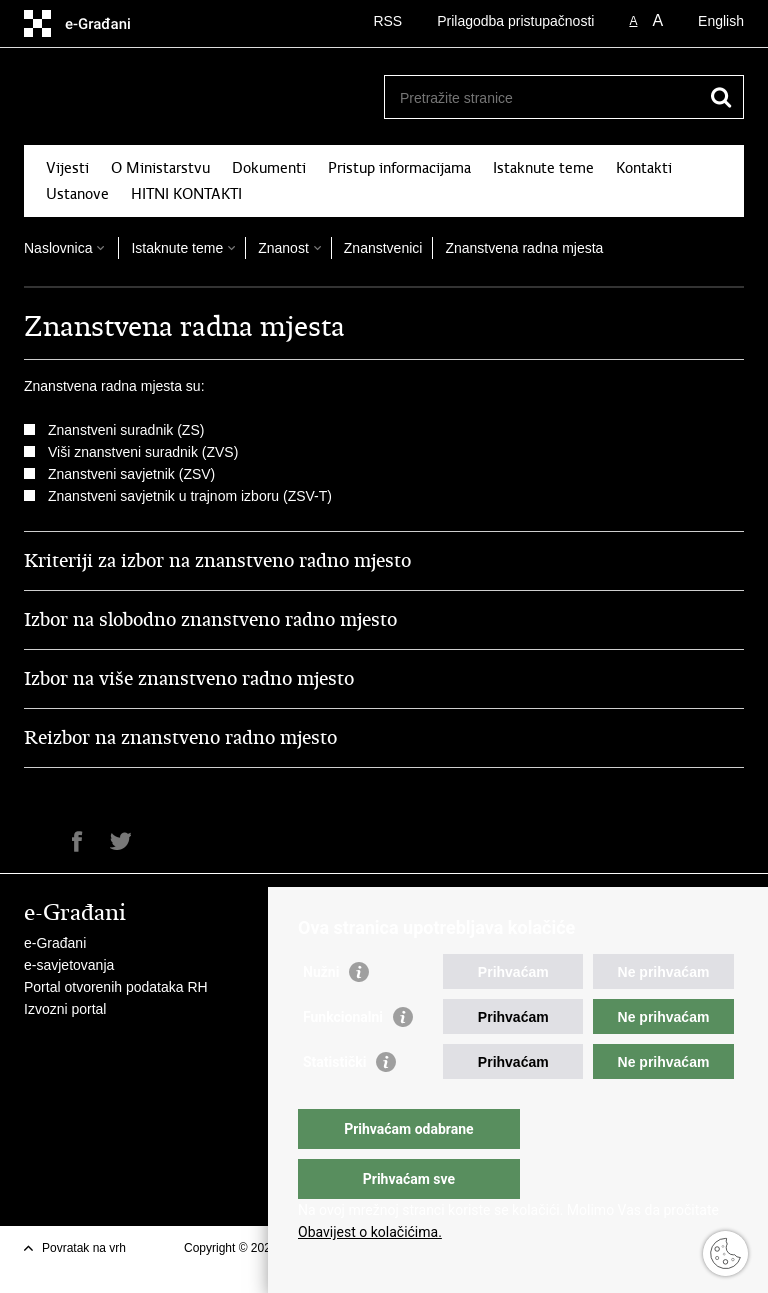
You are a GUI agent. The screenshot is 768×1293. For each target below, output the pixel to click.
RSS (387, 21)
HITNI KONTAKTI (186, 194)
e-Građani (55, 943)
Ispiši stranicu (34, 841)
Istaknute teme (543, 168)
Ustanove (77, 194)
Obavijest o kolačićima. (370, 1232)
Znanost (283, 248)
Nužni (321, 1012)
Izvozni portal (65, 1009)
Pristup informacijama (399, 168)
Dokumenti (269, 168)
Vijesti (67, 168)
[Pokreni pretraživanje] (721, 97)
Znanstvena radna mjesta (524, 248)
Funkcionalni (343, 1057)
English (721, 21)
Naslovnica (58, 248)
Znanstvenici (383, 248)
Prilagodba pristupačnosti (515, 21)
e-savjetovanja (69, 965)
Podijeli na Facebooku (77, 841)
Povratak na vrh (84, 1248)
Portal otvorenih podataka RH (116, 987)
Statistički (334, 1102)
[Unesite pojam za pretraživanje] (542, 97)
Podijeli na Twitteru (120, 841)
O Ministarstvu (160, 168)
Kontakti (644, 168)
